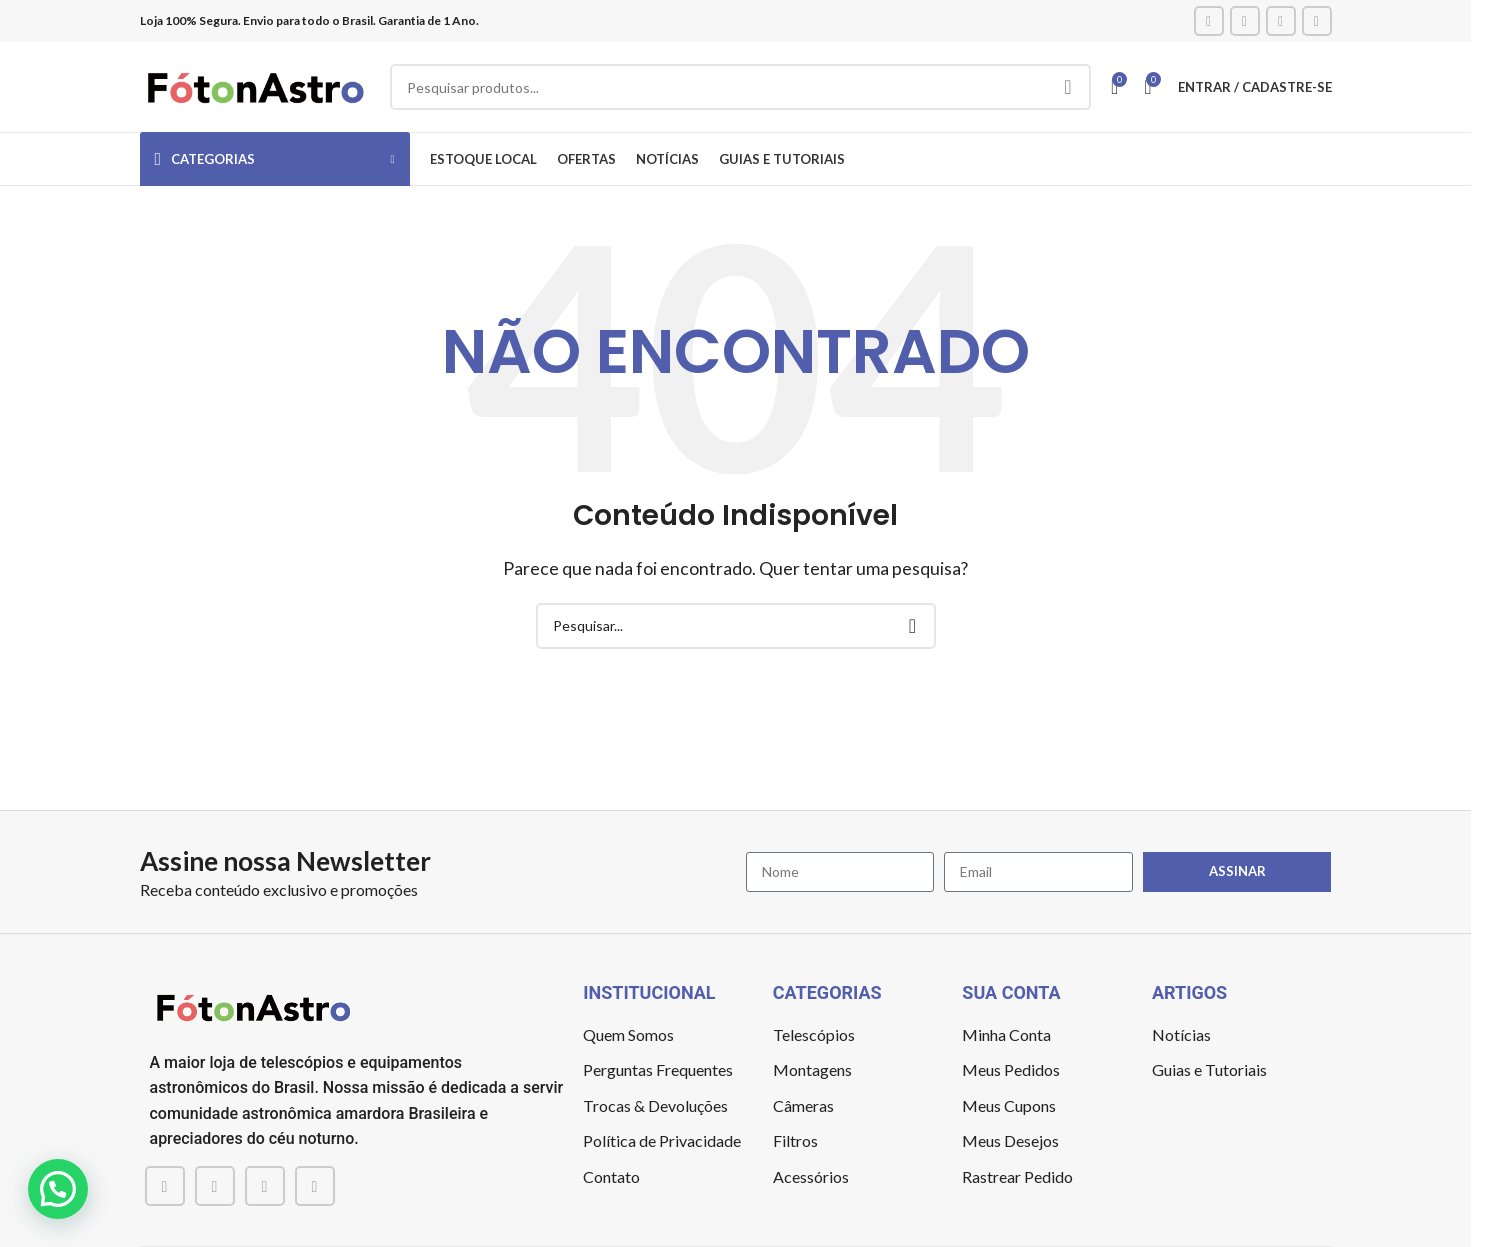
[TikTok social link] (1317, 21)
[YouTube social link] (1281, 21)
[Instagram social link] (1245, 21)
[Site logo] (255, 84)
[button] (58, 1189)
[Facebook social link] (1209, 21)
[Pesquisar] (740, 87)
